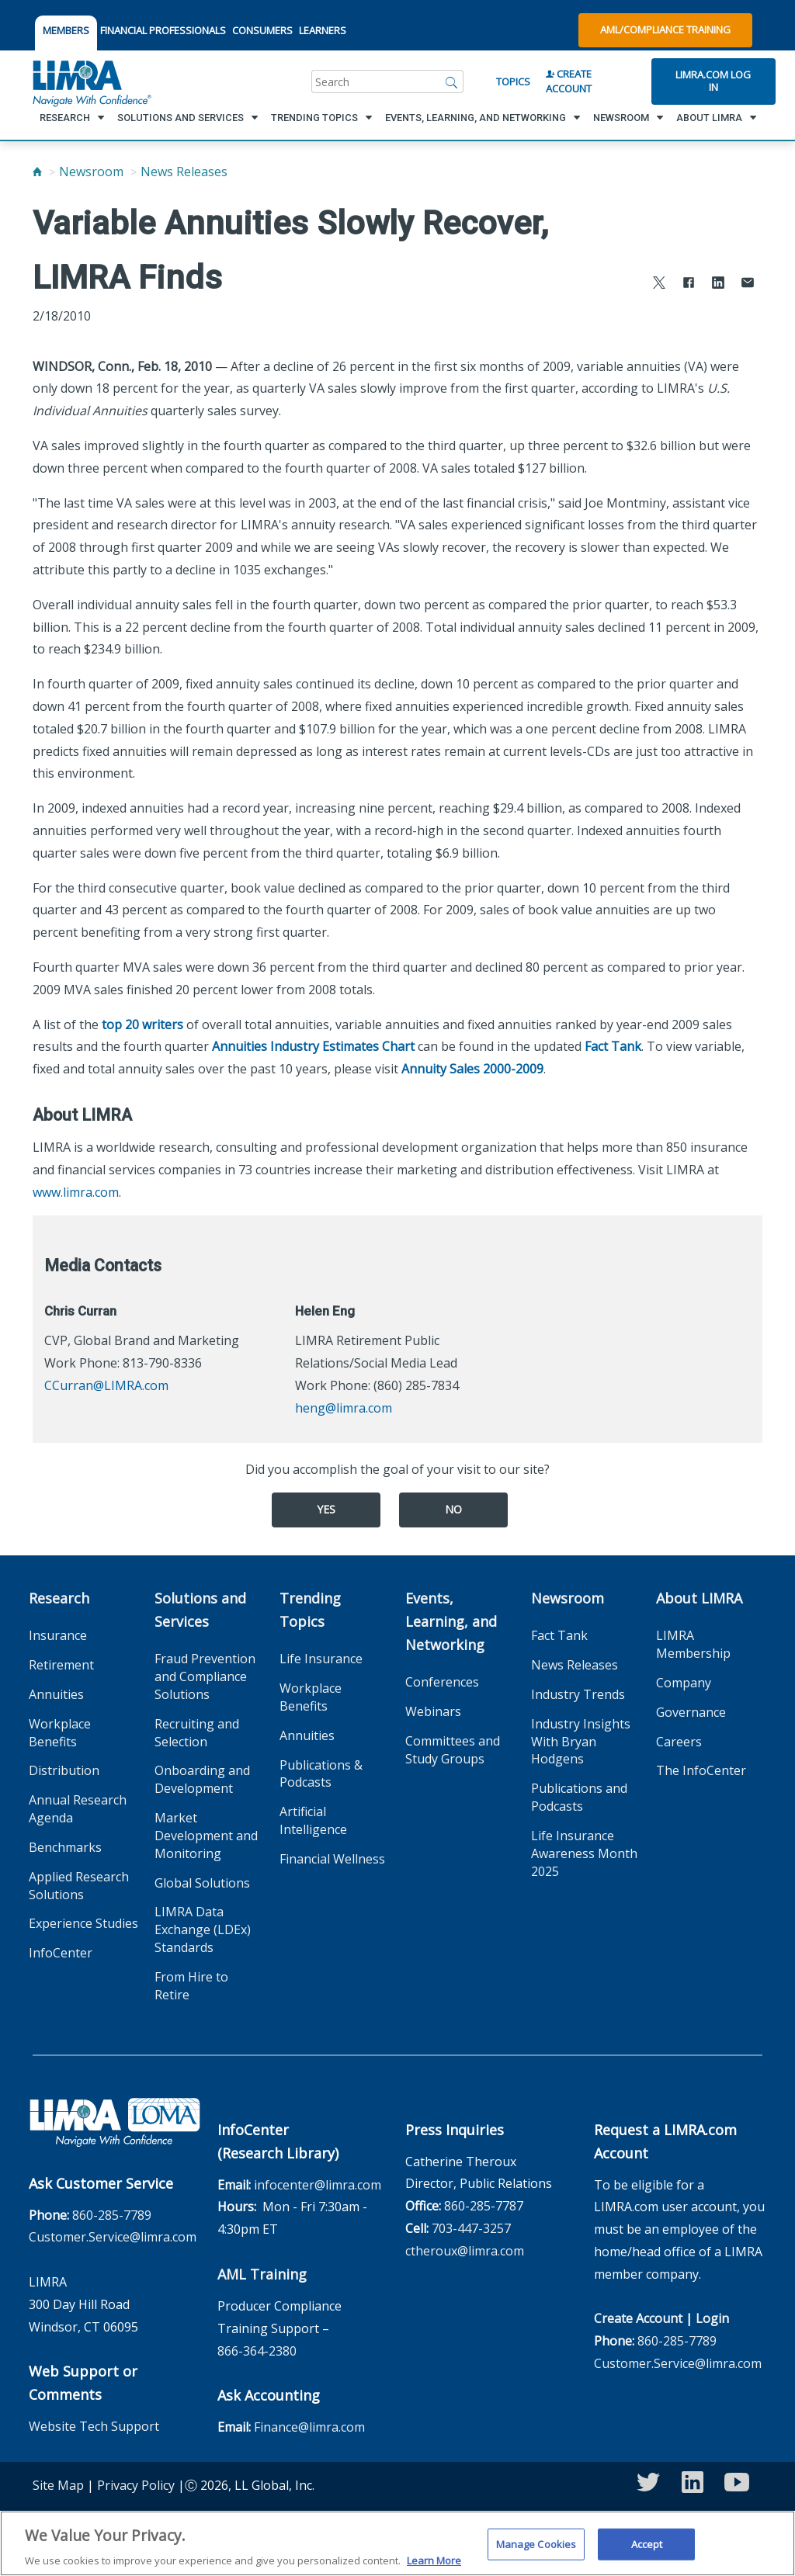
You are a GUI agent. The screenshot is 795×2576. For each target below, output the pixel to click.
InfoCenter (60, 1952)
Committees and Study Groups (452, 1749)
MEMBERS (66, 30)
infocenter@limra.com (317, 2184)
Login (712, 2318)
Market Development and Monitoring (206, 1835)
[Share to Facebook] (688, 284)
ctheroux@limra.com (464, 2250)
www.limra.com (76, 1192)
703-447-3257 (471, 2228)
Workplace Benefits (60, 1732)
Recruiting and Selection (196, 1732)
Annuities (56, 1694)
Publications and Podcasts (579, 1797)
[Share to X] (659, 284)
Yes (326, 1509)
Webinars (433, 1711)
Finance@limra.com (309, 2427)
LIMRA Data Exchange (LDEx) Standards (202, 1929)
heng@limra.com (343, 1407)
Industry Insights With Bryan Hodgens (580, 1741)
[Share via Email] (747, 284)
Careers (679, 1741)
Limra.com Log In (713, 81)
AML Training (262, 2274)
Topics (513, 81)
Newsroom (91, 171)
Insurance (58, 1635)
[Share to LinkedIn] (718, 284)
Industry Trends (578, 1694)
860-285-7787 (483, 2205)
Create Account (569, 81)
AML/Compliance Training (665, 29)
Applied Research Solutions (79, 1885)
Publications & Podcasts (321, 1773)
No (453, 1509)
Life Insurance (321, 1658)
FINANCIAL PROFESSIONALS (163, 30)
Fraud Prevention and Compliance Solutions (204, 1676)
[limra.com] (91, 81)
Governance (691, 1712)
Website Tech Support (94, 2426)
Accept (647, 2553)
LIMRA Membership (693, 1644)
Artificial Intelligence (313, 1820)
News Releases (184, 171)
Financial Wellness (332, 1858)
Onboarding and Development (202, 1779)
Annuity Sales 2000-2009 (472, 1068)
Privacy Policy (136, 2485)
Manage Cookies (536, 2553)
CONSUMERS (262, 30)
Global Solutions (202, 1882)
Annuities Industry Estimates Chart (313, 1046)
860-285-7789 (111, 2215)
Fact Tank (613, 1046)
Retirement (61, 1664)
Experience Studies (83, 1923)
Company (683, 1682)
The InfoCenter (701, 1770)
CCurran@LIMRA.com (106, 1385)
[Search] (451, 81)
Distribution (64, 1770)
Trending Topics (310, 1610)
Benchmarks (65, 1847)
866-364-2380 (257, 2350)
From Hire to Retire (191, 1985)
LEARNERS (322, 30)
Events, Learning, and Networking (451, 1621)
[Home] (37, 171)
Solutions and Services (200, 1610)
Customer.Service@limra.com (112, 2236)
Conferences (442, 1681)
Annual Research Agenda (78, 1808)
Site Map (58, 2485)
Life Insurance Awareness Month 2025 (584, 1853)
